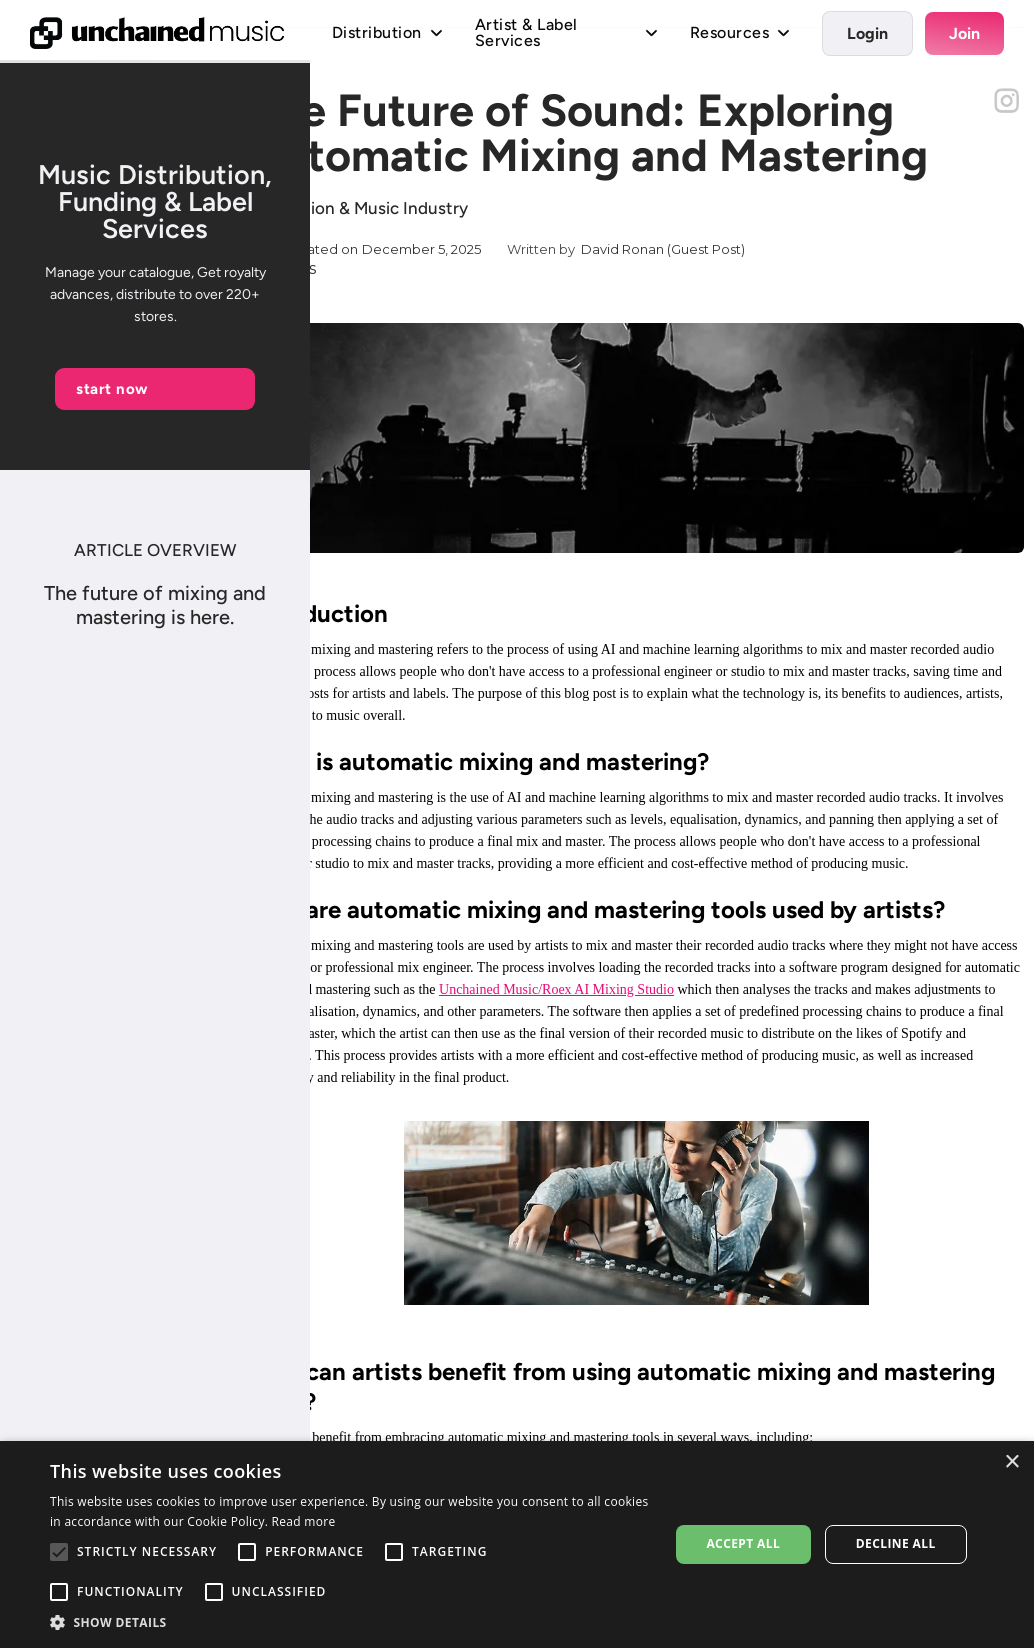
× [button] (1011, 1462)
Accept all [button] (743, 1543)
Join (964, 33)
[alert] (517, 1544)
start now (112, 389)
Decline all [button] (896, 1543)
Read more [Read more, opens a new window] (304, 1521)
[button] (350, 1622)
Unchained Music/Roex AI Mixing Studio (556, 989)
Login (867, 33)
